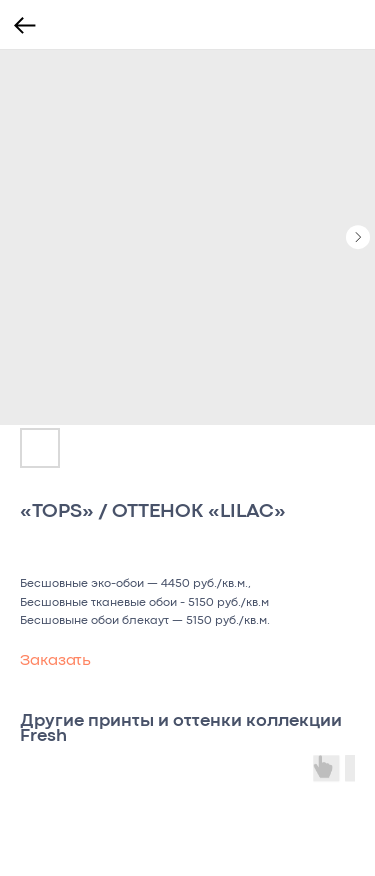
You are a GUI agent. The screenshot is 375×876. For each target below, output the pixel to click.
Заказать (55, 661)
